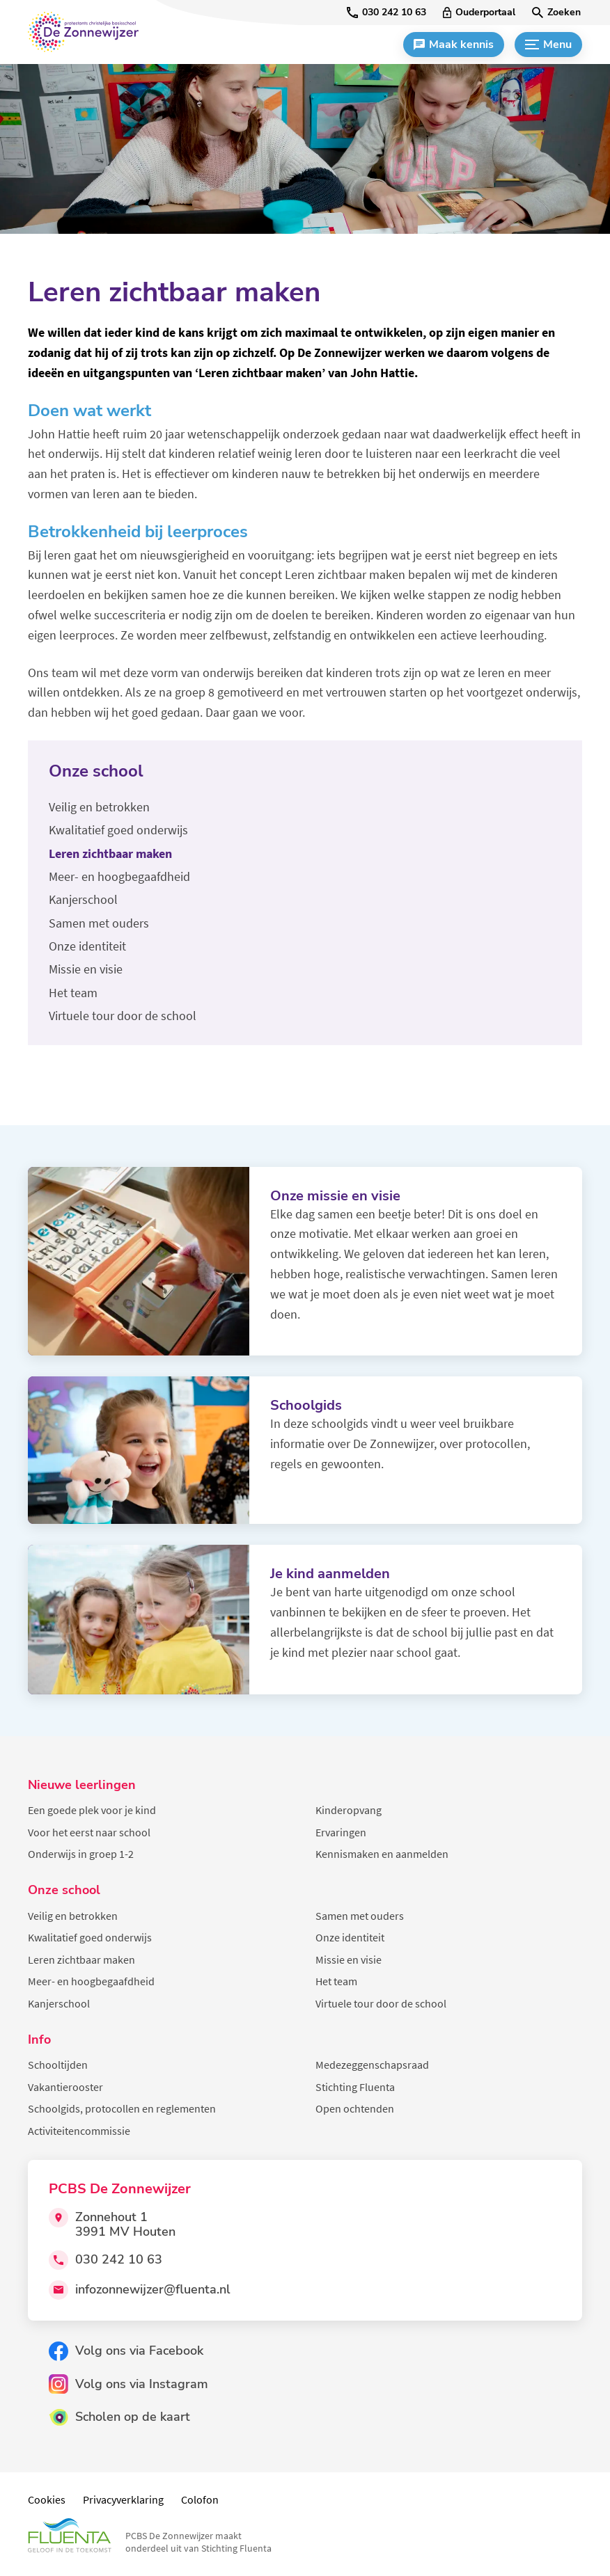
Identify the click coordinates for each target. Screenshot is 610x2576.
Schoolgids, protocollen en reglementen (122, 2108)
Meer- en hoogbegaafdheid (91, 1981)
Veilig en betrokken (73, 1916)
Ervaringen (340, 1832)
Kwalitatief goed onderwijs (90, 1937)
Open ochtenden (354, 2108)
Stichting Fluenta (355, 2087)
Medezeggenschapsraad (372, 2065)
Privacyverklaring (123, 2499)
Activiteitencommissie (79, 2131)
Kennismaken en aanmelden (381, 1854)
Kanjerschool (59, 2003)
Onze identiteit (349, 1937)
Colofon (200, 2499)
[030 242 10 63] (386, 12)
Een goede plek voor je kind (92, 1810)
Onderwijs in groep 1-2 (81, 1854)
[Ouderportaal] (479, 12)
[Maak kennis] (453, 44)
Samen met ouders (359, 1916)
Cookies (46, 2499)
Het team (336, 1981)
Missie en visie (348, 1959)
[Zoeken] (556, 12)
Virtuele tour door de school (380, 2003)
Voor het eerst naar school (89, 1832)
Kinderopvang (348, 1810)
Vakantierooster (65, 2087)
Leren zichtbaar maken (81, 1959)
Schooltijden (58, 2065)
